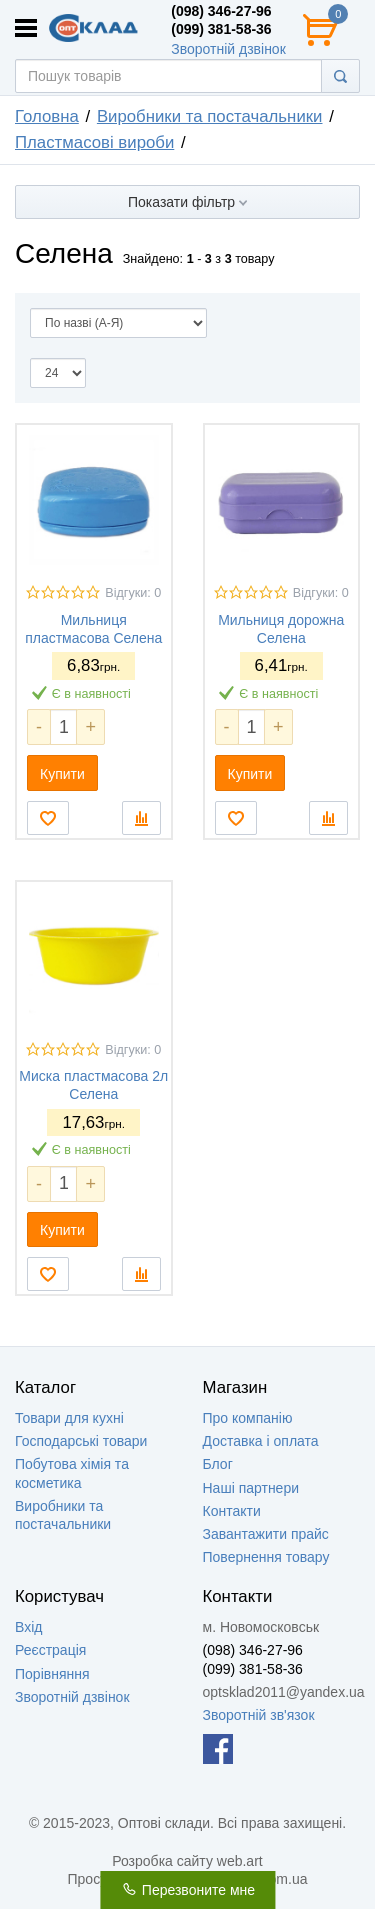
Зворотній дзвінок (228, 49)
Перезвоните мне (187, 1890)
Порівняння (52, 1674)
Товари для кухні (69, 1418)
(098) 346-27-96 (221, 11)
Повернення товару (266, 1557)
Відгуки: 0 (133, 593)
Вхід (28, 1627)
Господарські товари (81, 1441)
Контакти (232, 1511)
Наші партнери (251, 1488)
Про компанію (248, 1418)
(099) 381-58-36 (221, 29)
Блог (218, 1464)
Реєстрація (50, 1650)
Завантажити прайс (266, 1534)
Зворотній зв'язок (259, 1715)
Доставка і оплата (261, 1441)
